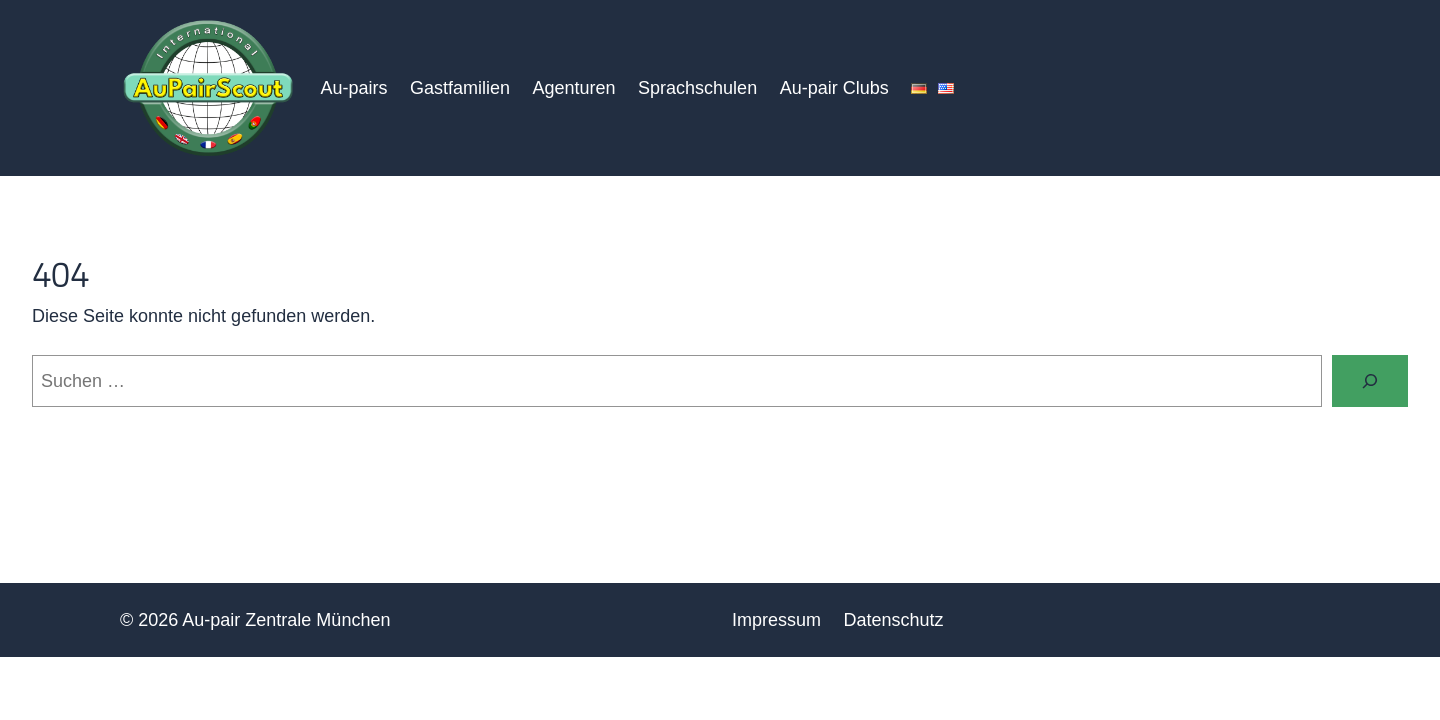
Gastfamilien (460, 88)
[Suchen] (1370, 381)
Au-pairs (353, 88)
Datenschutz (894, 620)
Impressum (776, 620)
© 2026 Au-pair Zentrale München (255, 620)
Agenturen (573, 88)
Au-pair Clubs (834, 88)
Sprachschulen (697, 88)
